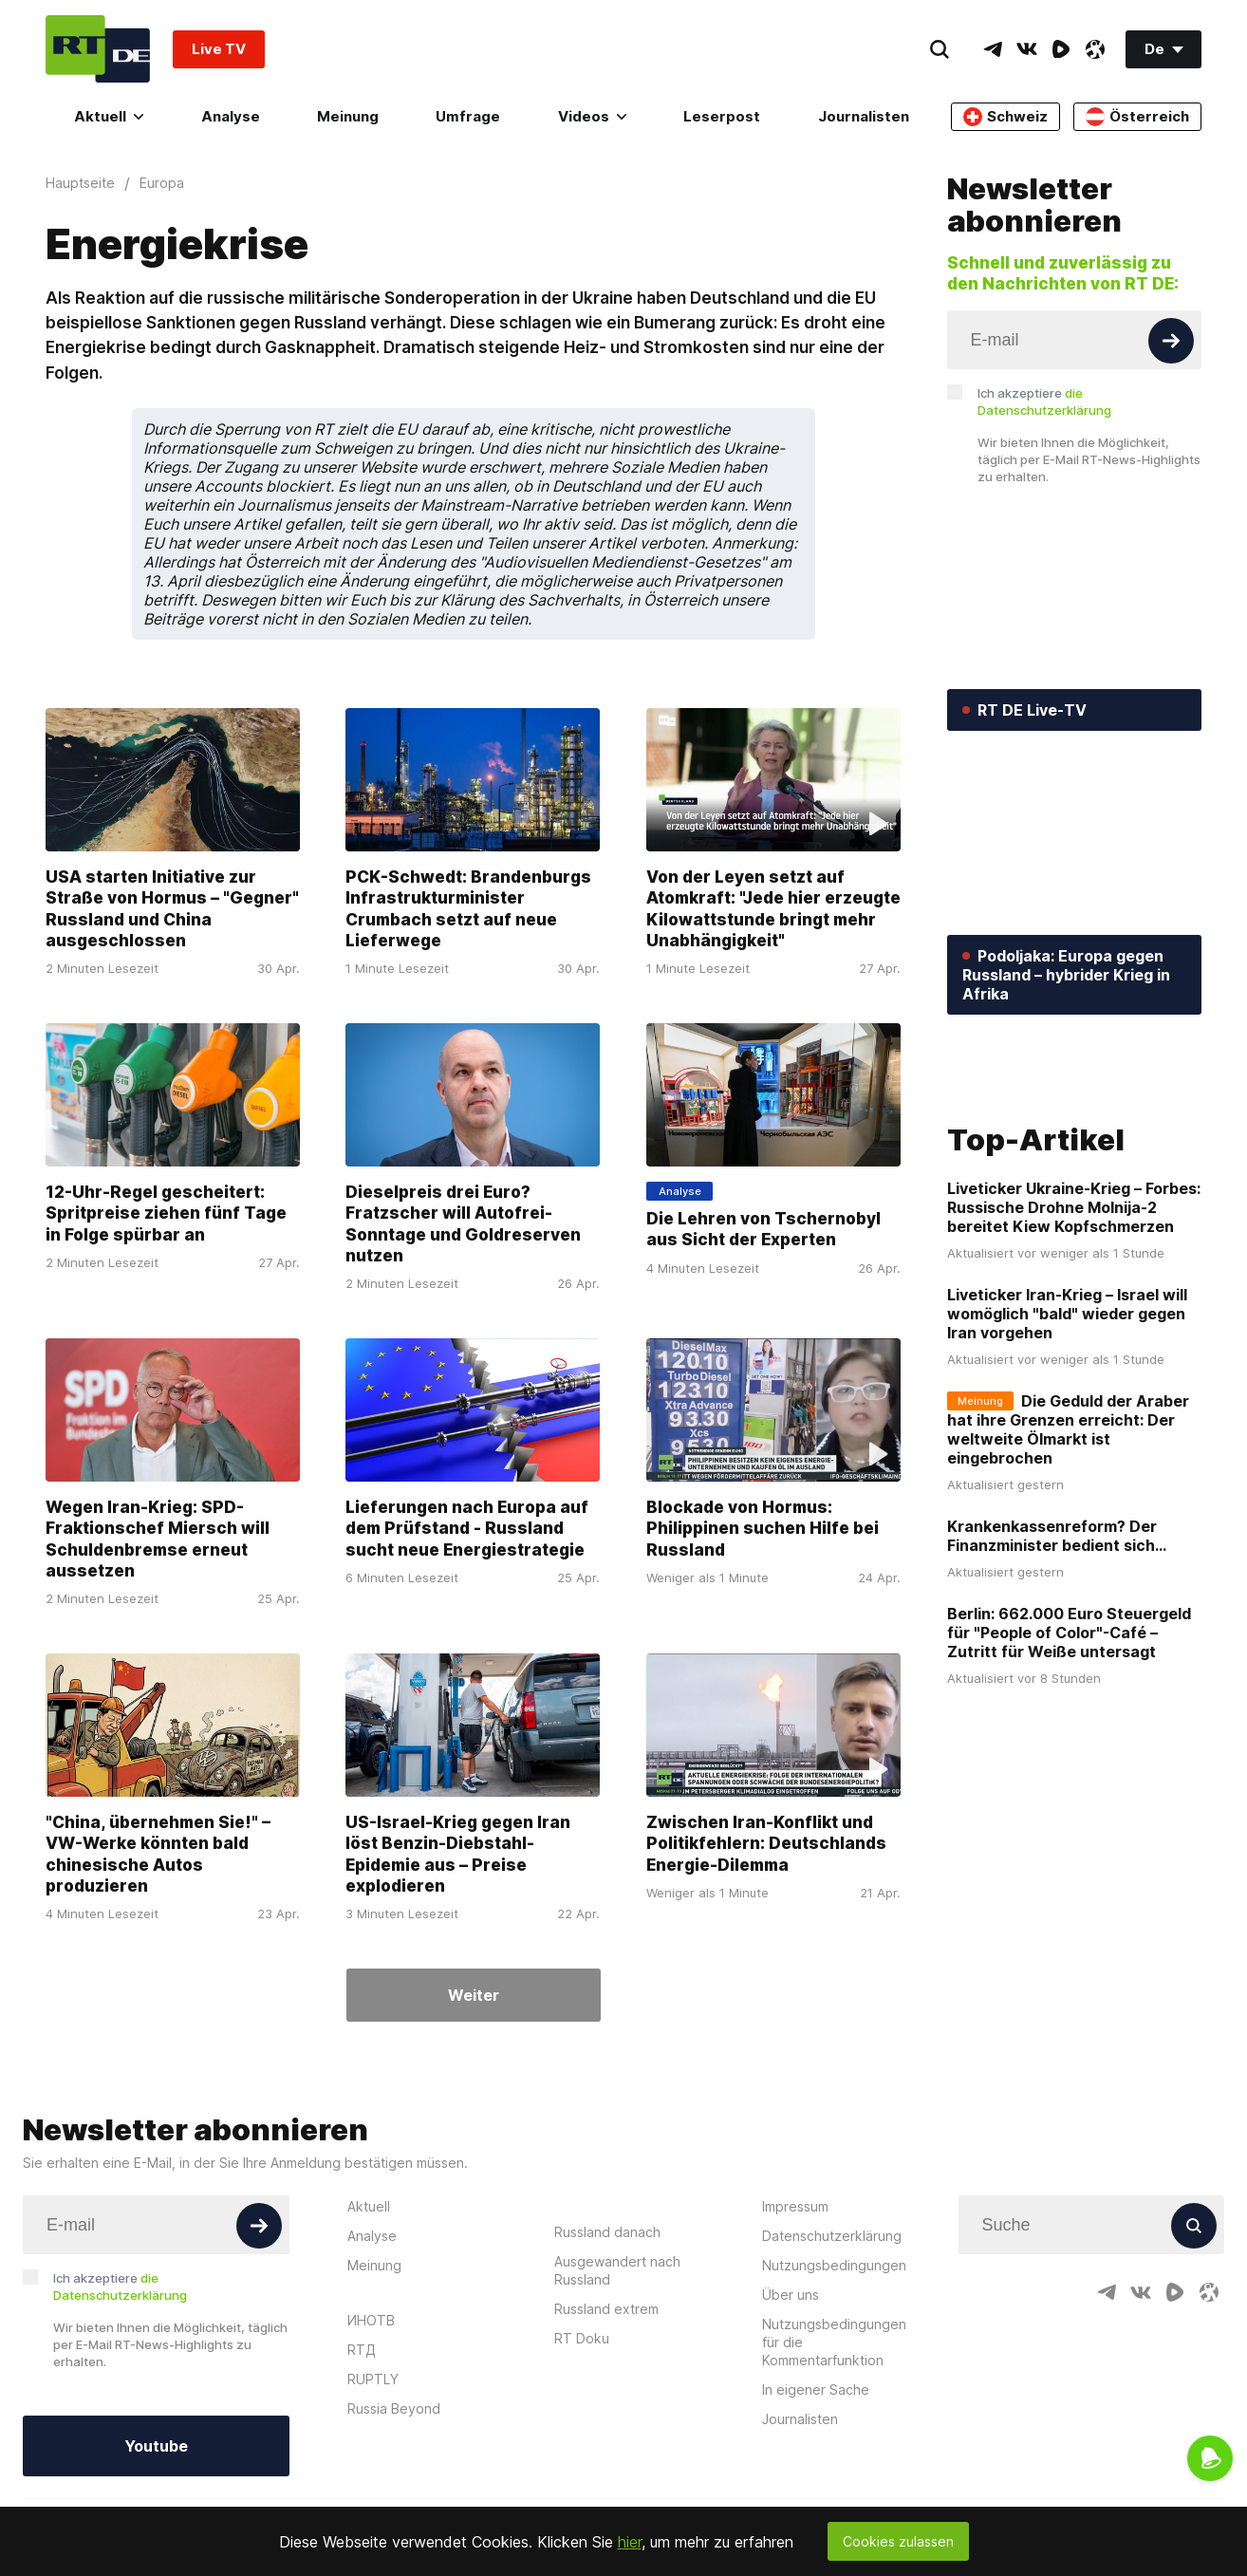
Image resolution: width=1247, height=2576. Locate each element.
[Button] (1171, 341)
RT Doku (581, 2338)
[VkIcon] (1027, 49)
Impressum (795, 2206)
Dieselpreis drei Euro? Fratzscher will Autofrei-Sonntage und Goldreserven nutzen (463, 1223)
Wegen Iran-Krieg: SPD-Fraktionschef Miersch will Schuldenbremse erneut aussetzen (158, 1538)
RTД (361, 2350)
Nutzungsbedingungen (834, 2265)
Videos (592, 116)
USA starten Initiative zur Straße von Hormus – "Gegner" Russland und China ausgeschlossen (172, 908)
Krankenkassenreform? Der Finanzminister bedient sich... (1056, 1656)
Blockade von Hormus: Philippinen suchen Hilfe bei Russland (762, 1528)
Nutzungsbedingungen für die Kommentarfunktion (834, 2342)
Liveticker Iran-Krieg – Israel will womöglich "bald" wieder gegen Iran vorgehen (1067, 1434)
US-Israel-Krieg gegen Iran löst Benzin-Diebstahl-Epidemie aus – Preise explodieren (457, 1853)
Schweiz (1005, 116)
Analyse (230, 116)
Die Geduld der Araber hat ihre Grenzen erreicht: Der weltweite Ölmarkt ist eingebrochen (1068, 1550)
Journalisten (863, 116)
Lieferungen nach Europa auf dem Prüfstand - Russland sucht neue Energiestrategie (466, 1528)
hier (630, 2541)
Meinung (348, 116)
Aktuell (108, 116)
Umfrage (468, 116)
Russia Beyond (393, 2408)
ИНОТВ (371, 2320)
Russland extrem (606, 2309)
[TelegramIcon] (992, 49)
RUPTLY (373, 2379)
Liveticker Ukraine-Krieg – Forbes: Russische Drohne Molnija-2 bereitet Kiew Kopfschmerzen (1073, 1327)
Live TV (219, 49)
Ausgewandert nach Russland (617, 2270)
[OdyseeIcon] (1095, 49)
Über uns (790, 2295)
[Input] (1074, 339)
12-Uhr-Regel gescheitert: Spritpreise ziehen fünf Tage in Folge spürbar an (166, 1213)
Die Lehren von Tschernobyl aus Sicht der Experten (763, 1228)
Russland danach (607, 2232)
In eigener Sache (815, 2389)
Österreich (1137, 116)
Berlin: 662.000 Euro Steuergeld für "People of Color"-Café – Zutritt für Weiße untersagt (1069, 1753)
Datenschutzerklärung (832, 2236)
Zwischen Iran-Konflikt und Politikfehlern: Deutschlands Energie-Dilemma (766, 1843)
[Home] (98, 49)
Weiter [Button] (473, 1995)
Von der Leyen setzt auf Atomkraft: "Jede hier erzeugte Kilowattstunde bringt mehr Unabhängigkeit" (773, 908)
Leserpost (721, 116)
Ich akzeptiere (1044, 401)
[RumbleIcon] (1061, 49)
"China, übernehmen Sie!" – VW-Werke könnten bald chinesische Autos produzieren (158, 1853)
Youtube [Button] (156, 2445)
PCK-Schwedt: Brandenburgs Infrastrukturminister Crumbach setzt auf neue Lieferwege (468, 908)
